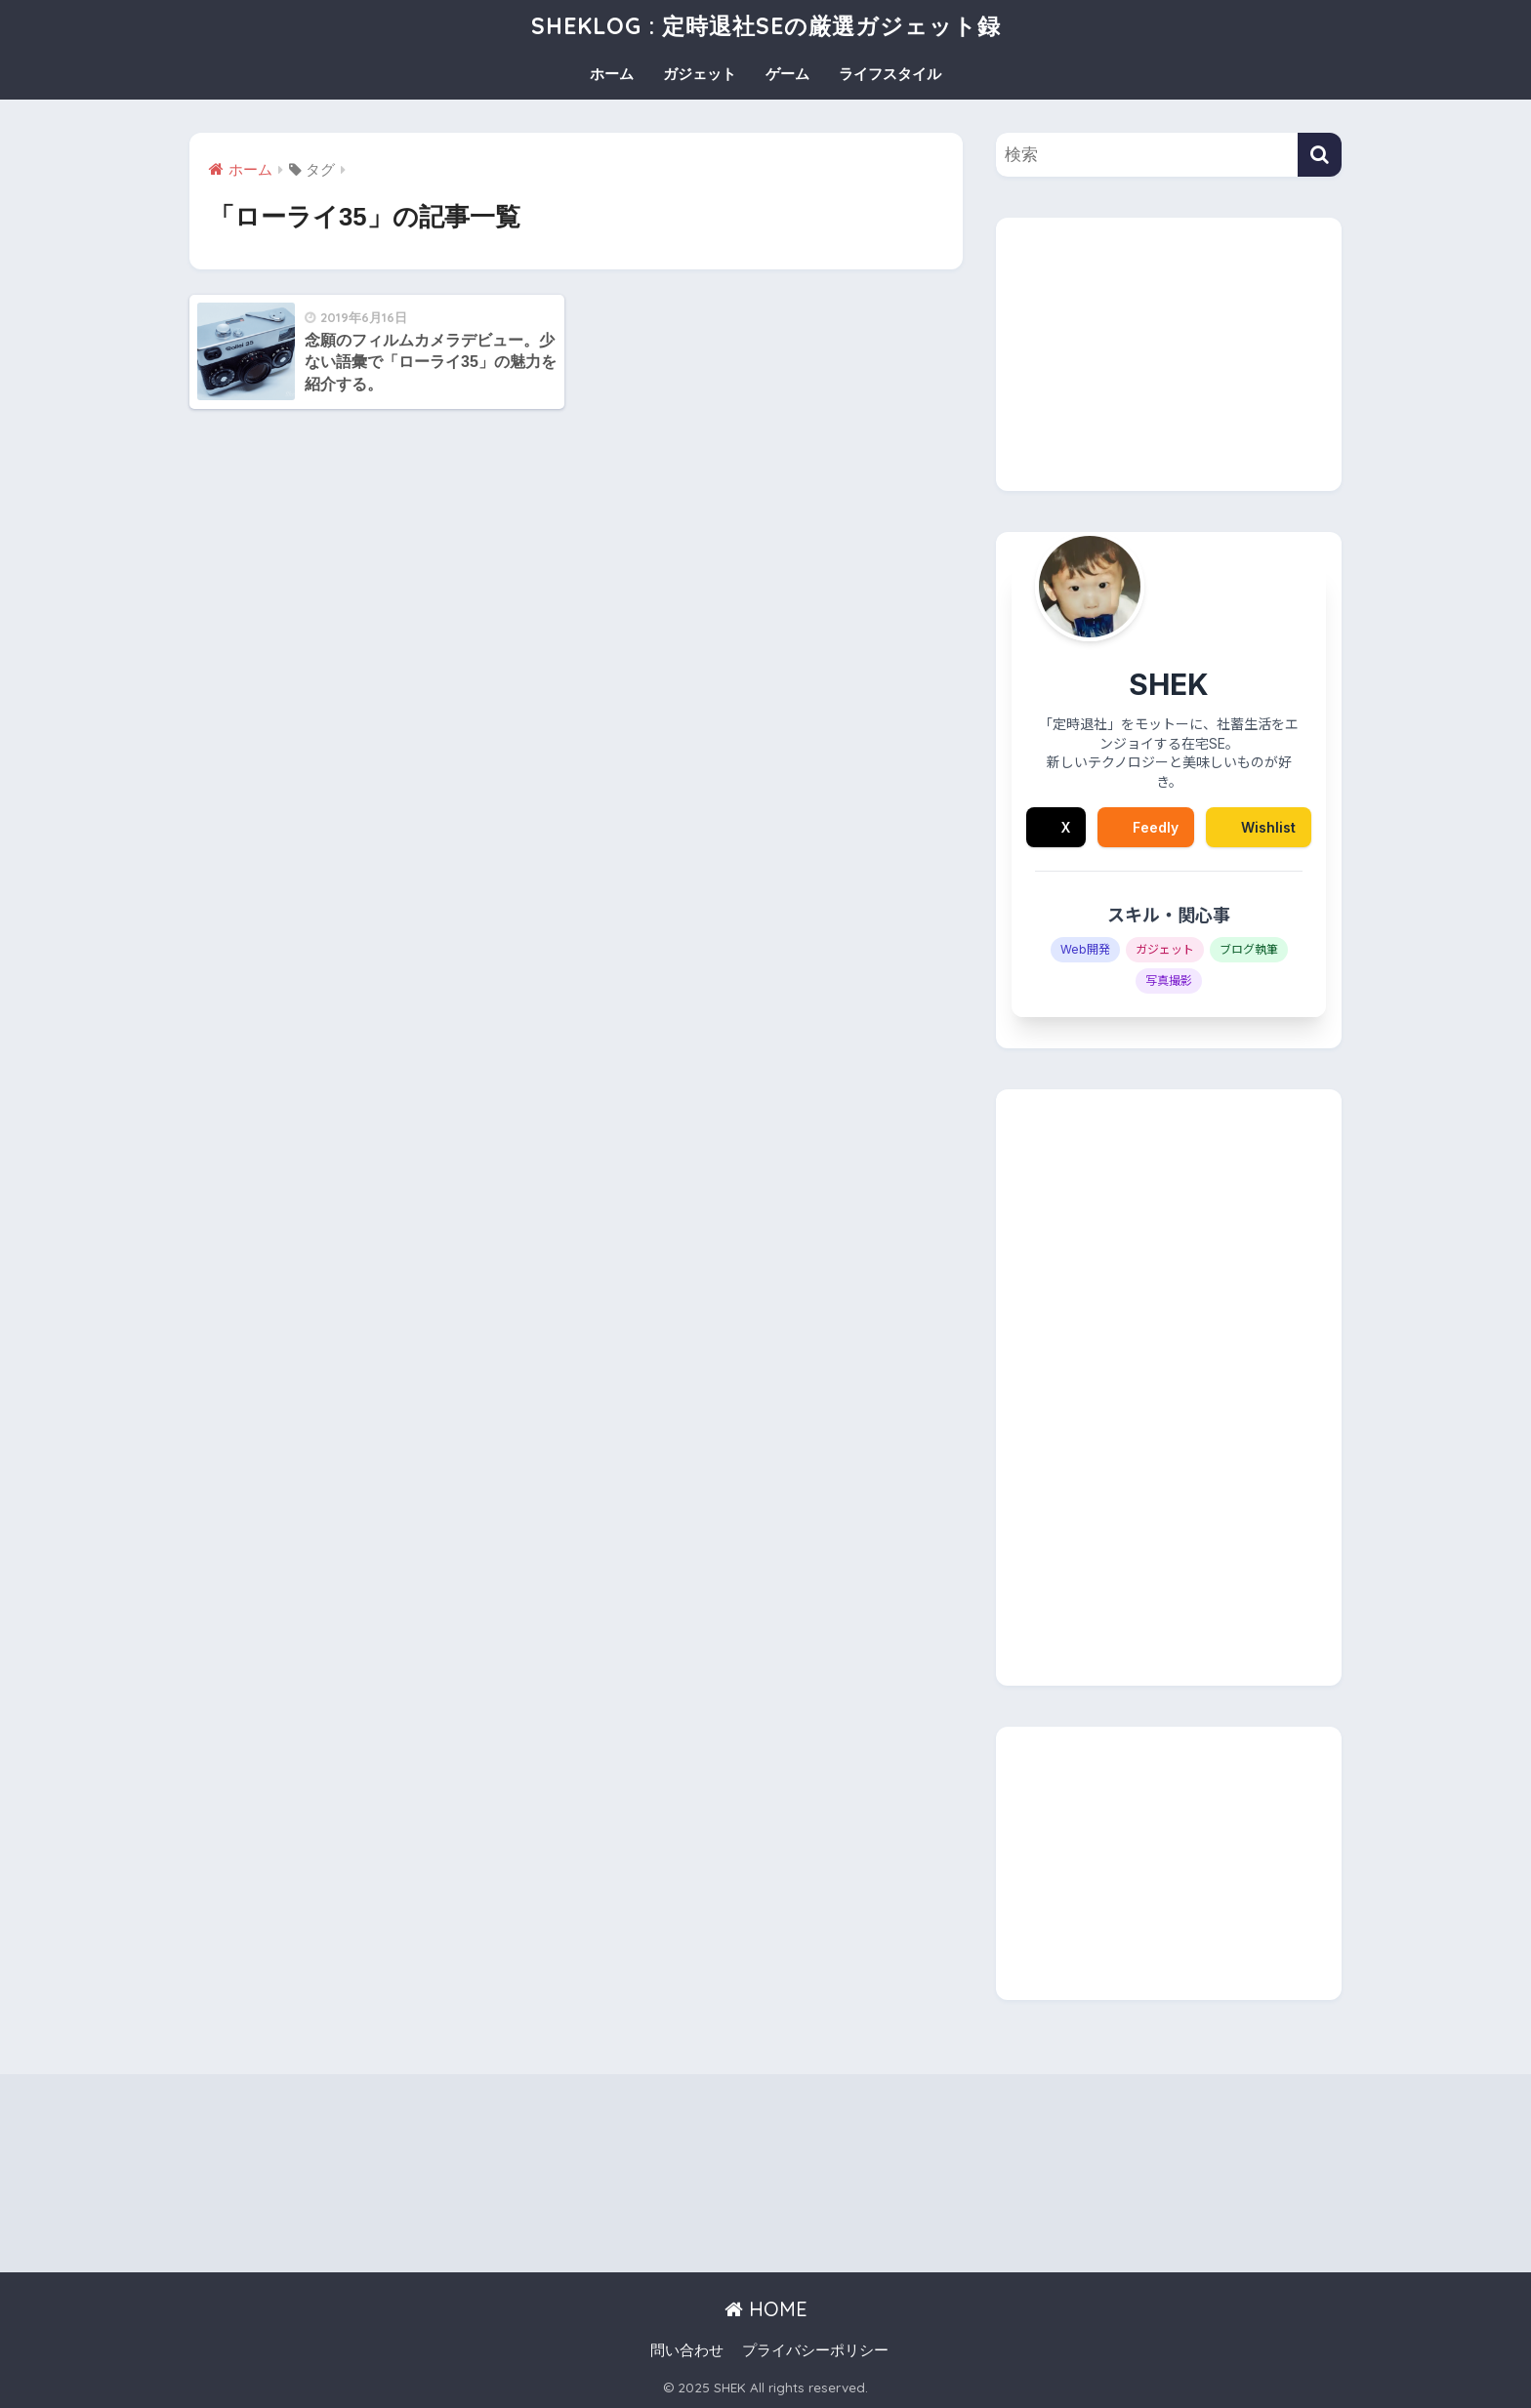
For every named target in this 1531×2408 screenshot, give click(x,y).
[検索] (1320, 155)
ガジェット (699, 73)
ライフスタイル (890, 73)
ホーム (612, 73)
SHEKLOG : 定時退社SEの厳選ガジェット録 (766, 26)
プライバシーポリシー (815, 2350)
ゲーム (787, 73)
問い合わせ (687, 2350)
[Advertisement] (1169, 354)
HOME (765, 2309)
